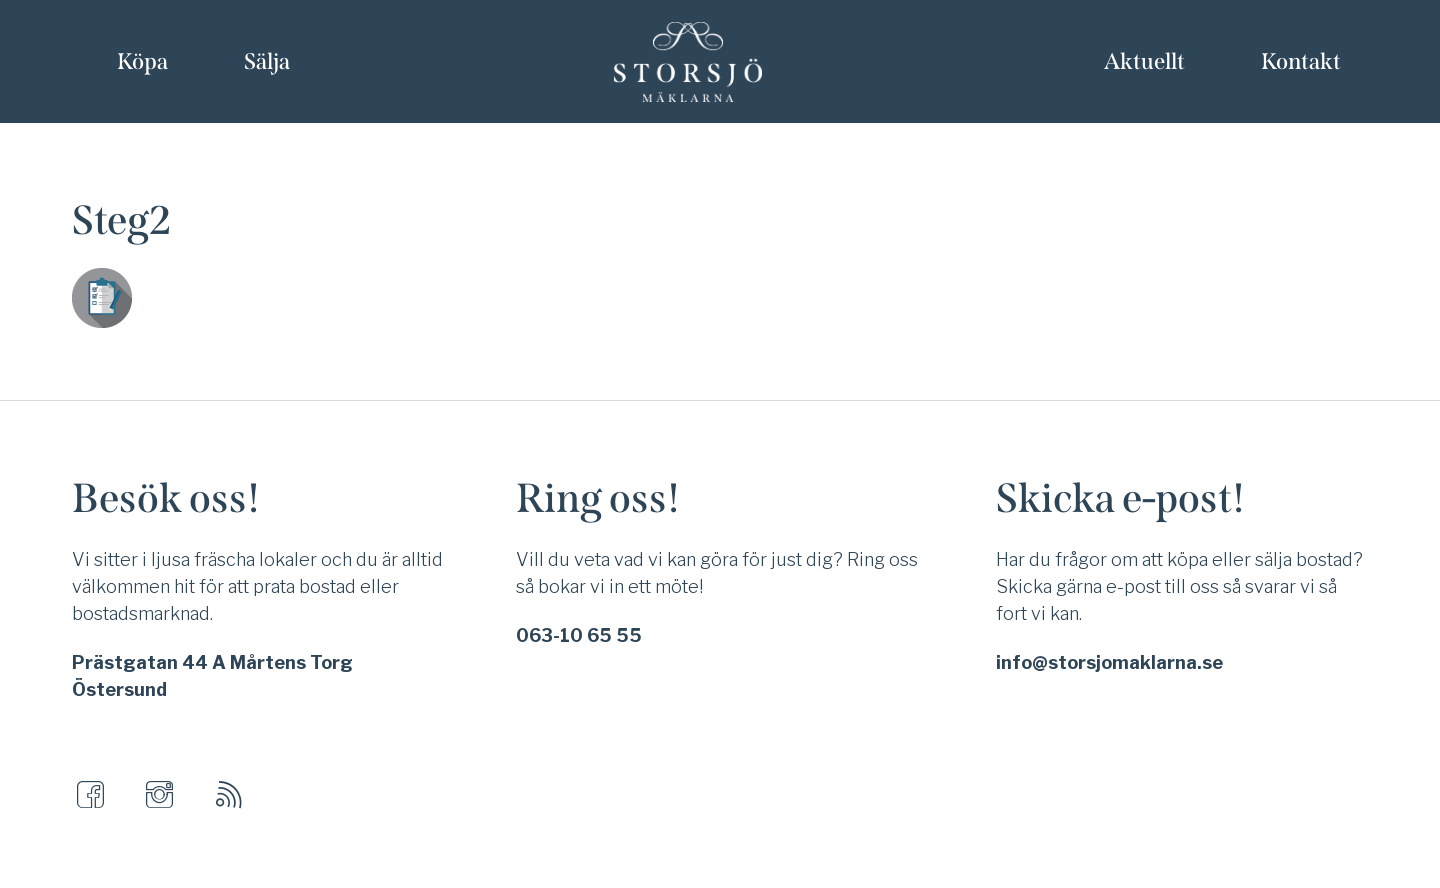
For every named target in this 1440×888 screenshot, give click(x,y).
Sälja (267, 61)
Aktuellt (1144, 61)
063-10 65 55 (579, 635)
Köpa (142, 61)
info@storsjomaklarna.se (1109, 662)
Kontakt (1301, 61)
